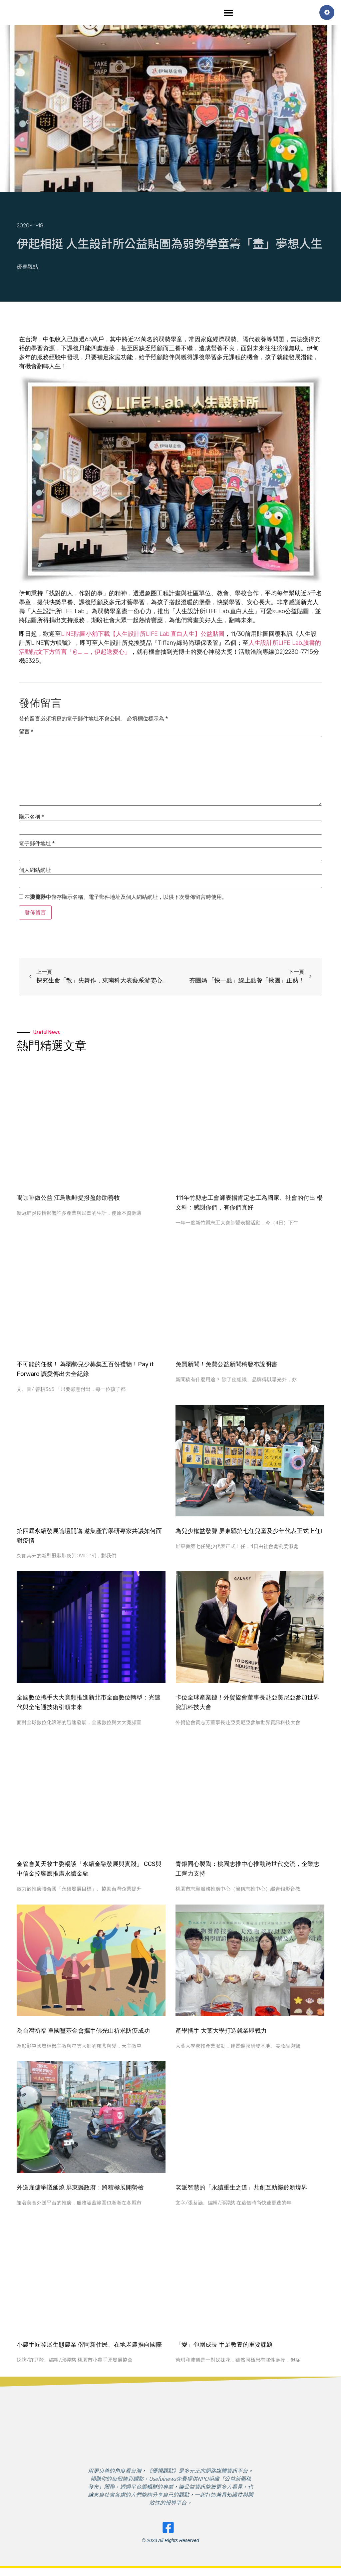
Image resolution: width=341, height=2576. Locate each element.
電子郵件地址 (37, 845)
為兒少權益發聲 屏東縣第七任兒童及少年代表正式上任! (248, 1532)
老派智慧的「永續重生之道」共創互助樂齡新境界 (241, 2189)
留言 (26, 733)
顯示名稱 (31, 818)
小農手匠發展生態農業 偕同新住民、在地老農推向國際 (89, 2346)
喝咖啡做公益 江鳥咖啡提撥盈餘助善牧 (68, 1199)
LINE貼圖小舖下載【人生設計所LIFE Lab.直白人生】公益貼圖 (142, 635)
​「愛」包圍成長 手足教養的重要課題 (224, 2346)
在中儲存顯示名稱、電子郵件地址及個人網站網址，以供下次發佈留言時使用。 (126, 899)
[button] (228, 13)
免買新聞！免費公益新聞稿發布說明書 (226, 1366)
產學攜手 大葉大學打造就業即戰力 (221, 2032)
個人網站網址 (35, 872)
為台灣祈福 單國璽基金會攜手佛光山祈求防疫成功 (83, 2032)
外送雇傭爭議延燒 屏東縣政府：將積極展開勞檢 (80, 2189)
